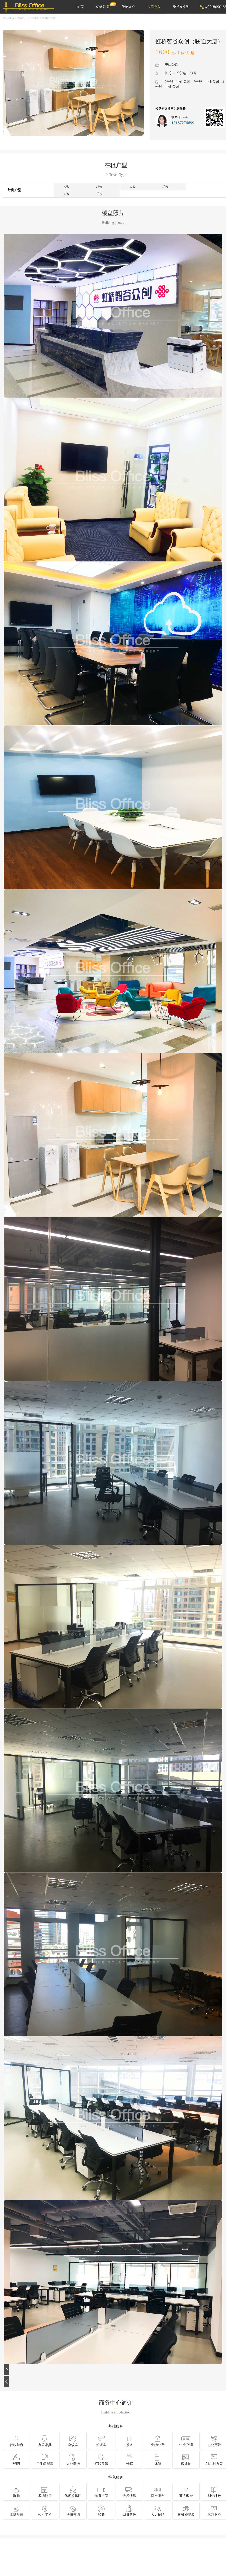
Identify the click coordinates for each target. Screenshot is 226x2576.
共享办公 (154, 6)
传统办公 (128, 6)
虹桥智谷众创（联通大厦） (43, 18)
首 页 (80, 6)
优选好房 (105, 5)
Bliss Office (8, 18)
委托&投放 (181, 6)
